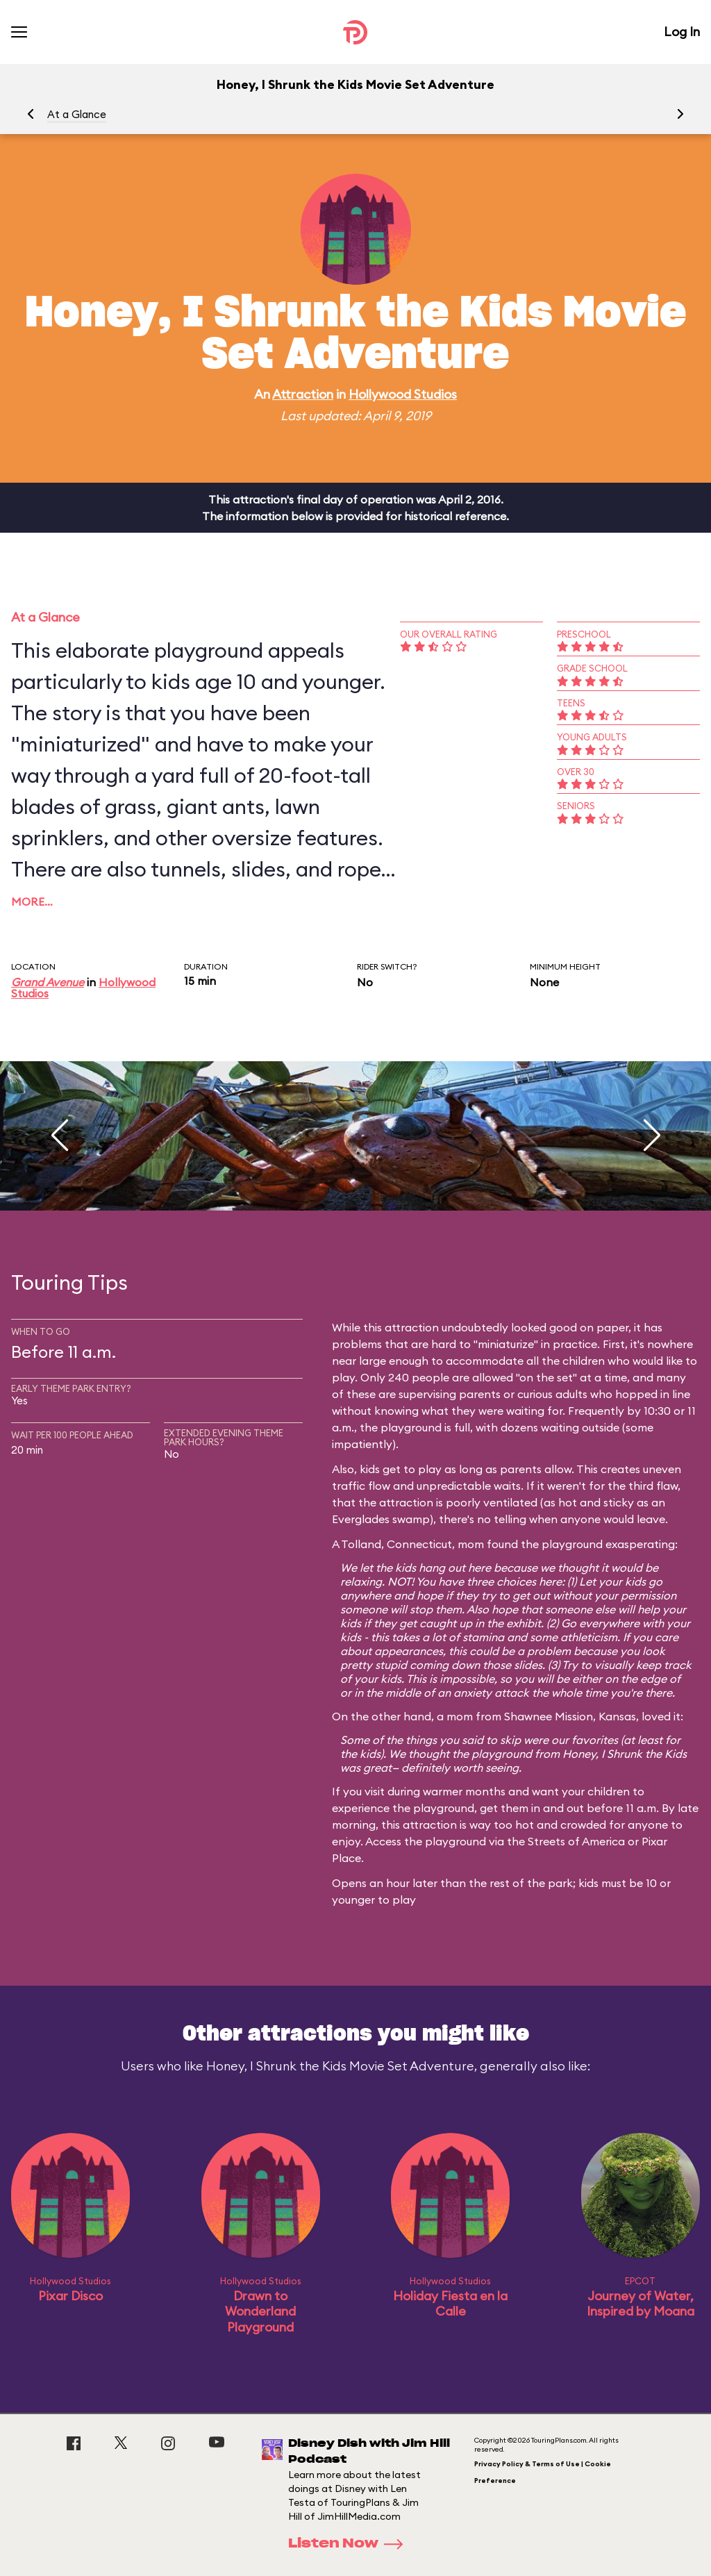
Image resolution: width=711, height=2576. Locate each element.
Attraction (302, 394)
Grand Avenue (47, 982)
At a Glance (76, 114)
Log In (682, 32)
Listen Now (350, 2544)
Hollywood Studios (403, 394)
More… (32, 901)
